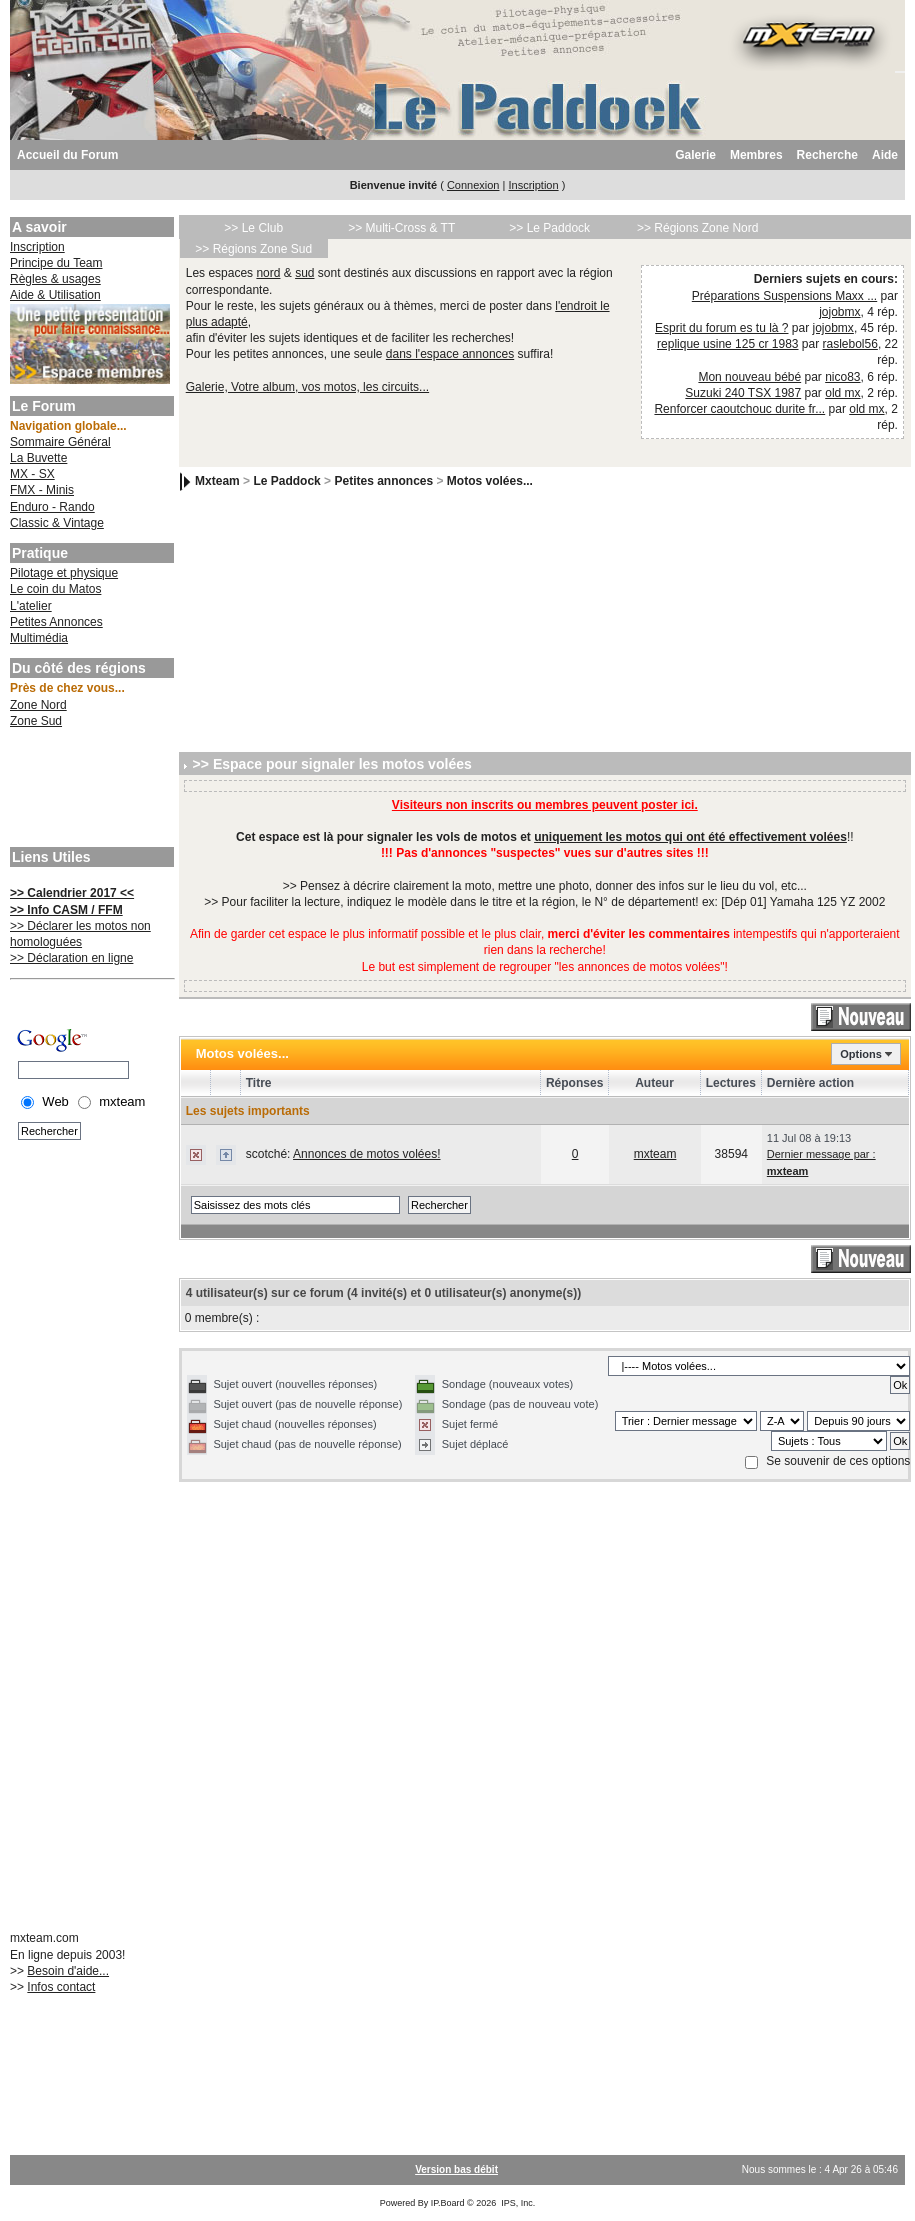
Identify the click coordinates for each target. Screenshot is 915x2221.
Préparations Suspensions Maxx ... (784, 296)
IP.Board (448, 2203)
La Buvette (38, 458)
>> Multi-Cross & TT (401, 228)
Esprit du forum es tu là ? (721, 328)
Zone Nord (38, 705)
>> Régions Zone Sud (253, 249)
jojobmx (839, 312)
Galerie (695, 155)
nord (268, 273)
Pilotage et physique (64, 573)
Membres (756, 155)
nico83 (842, 377)
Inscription (533, 185)
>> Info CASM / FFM (66, 910)
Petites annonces (383, 482)
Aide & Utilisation (55, 295)
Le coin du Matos (55, 589)
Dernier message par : (821, 1154)
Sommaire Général (60, 442)
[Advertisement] (90, 790)
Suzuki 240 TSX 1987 (743, 393)
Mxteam (217, 482)
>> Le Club (253, 228)
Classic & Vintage (57, 523)
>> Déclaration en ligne (71, 958)
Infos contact (61, 1987)
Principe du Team (56, 263)
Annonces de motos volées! (366, 1154)
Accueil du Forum (67, 155)
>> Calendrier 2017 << (72, 893)
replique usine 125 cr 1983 (727, 344)
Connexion (473, 185)
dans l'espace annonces (450, 354)
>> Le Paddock (549, 228)
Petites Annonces (56, 622)
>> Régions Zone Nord (697, 228)
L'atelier (31, 606)
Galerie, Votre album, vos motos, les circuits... (307, 387)
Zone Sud (36, 721)
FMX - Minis (42, 490)
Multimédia (39, 638)
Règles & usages (55, 279)
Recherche (827, 155)
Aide (885, 155)
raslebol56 (850, 344)
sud (304, 273)
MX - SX (32, 474)
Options (861, 1054)
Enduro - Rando (52, 507)
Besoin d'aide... (68, 1971)
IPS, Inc (517, 2203)
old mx (842, 393)
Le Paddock (286, 482)
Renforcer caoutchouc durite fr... (739, 409)
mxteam (655, 1154)
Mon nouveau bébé (749, 377)
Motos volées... (490, 482)
